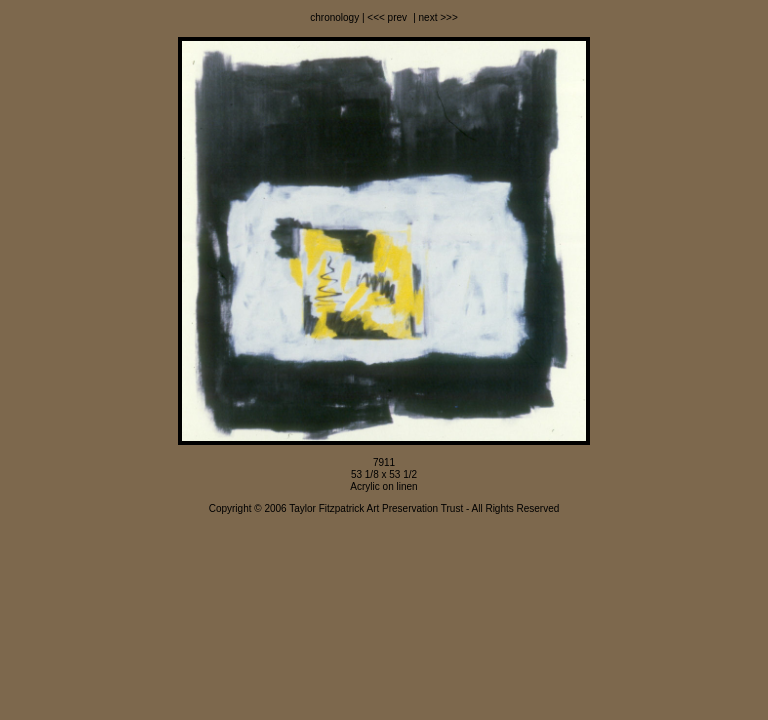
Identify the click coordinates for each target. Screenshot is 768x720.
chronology (334, 17)
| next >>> (433, 17)
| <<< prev (383, 17)
